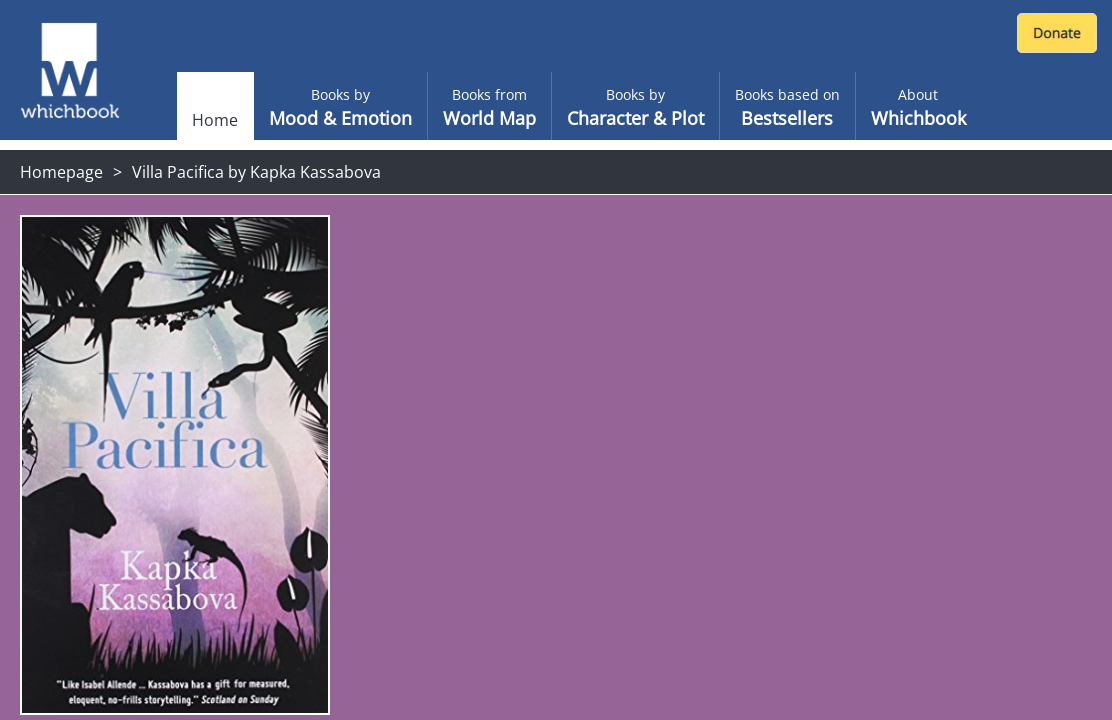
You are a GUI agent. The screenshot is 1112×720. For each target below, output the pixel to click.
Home (215, 120)
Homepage (61, 172)
